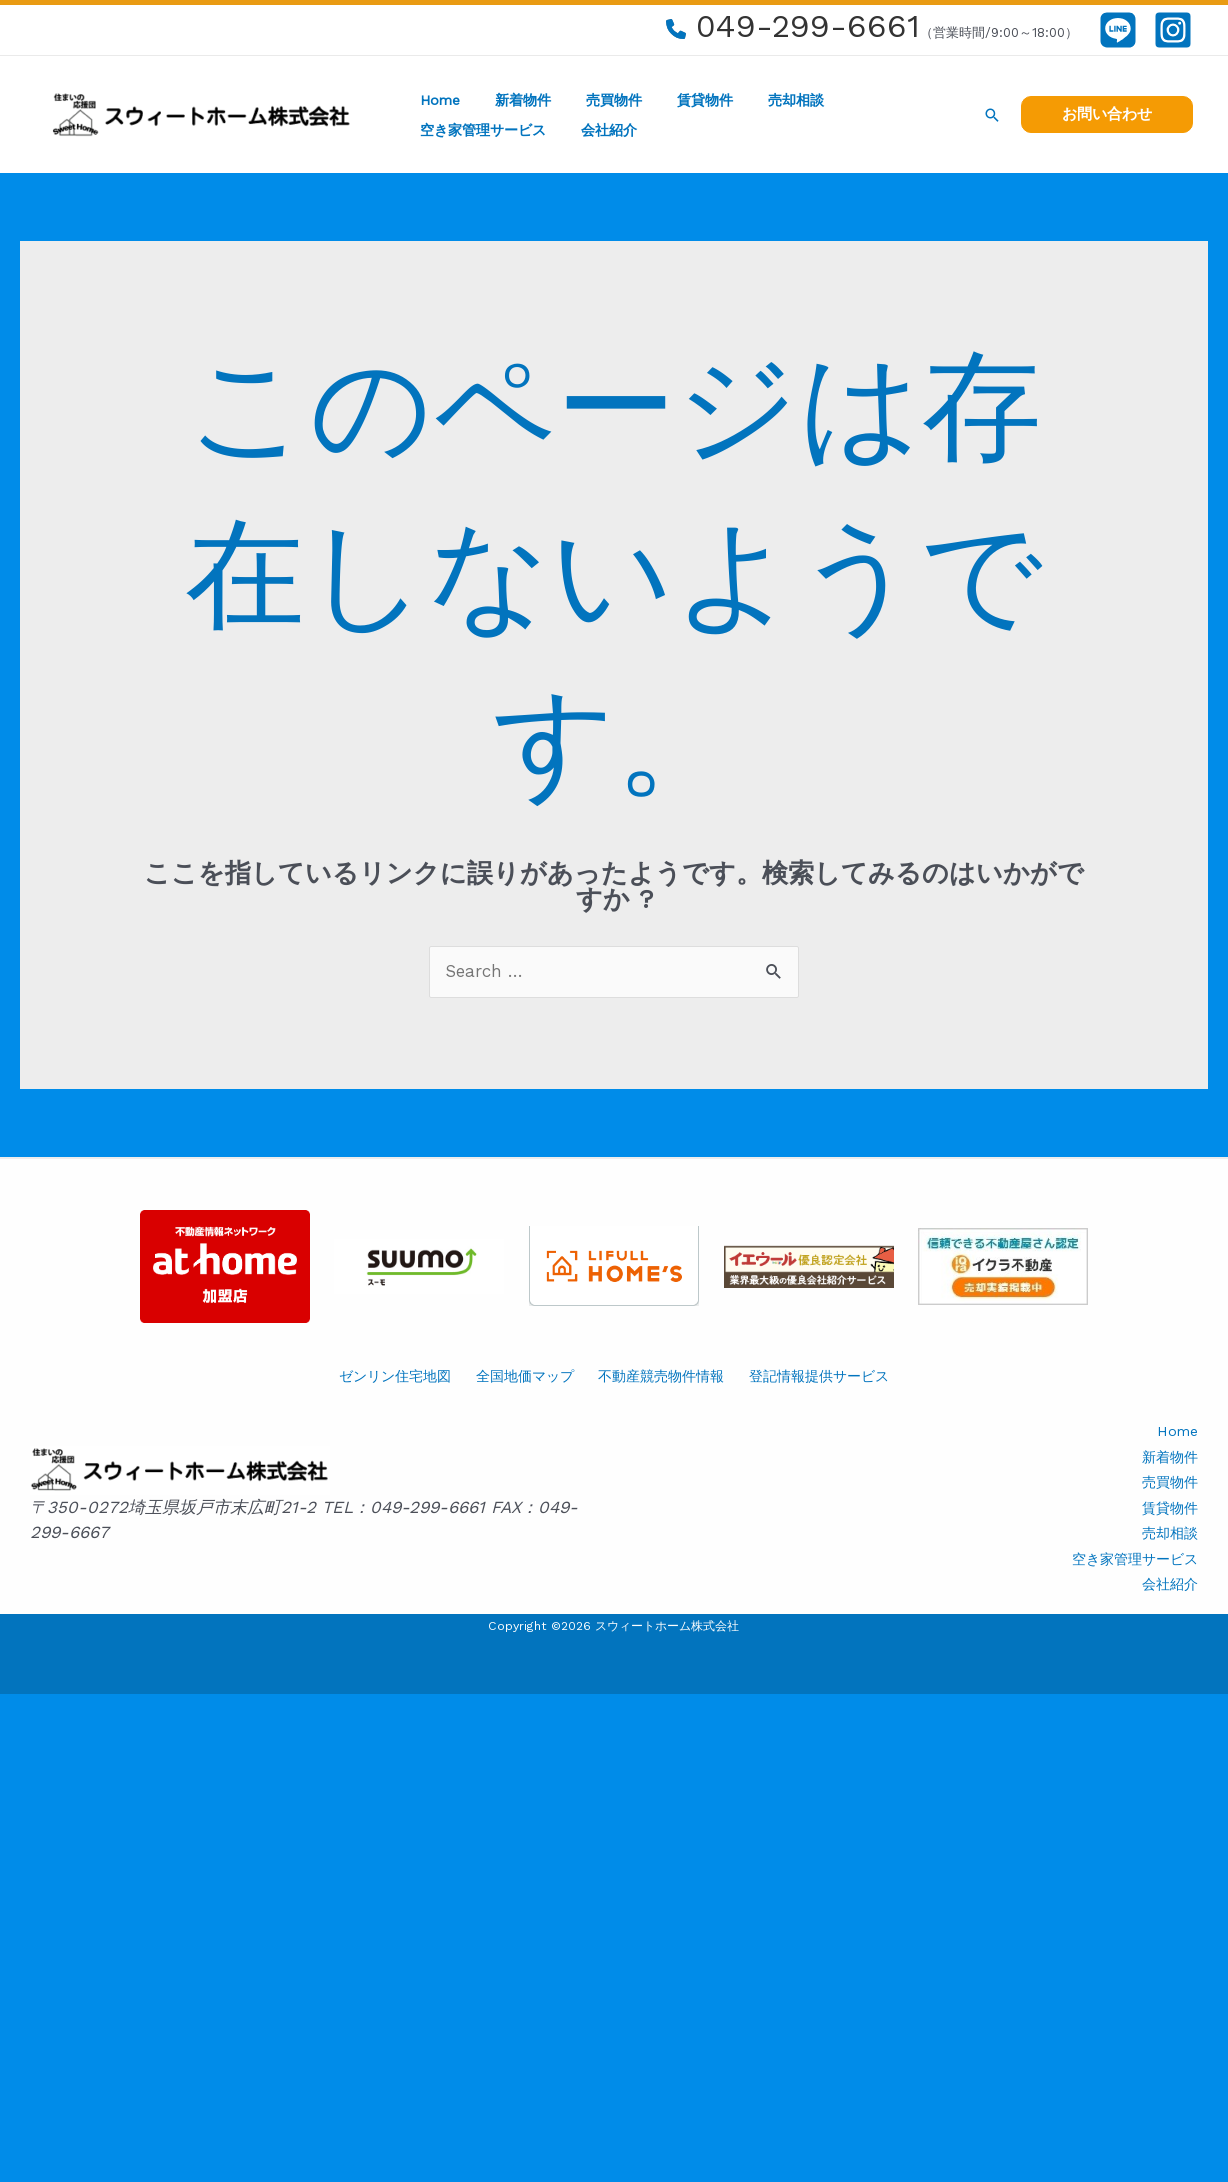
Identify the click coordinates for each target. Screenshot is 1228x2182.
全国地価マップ (525, 1376)
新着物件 (512, 100)
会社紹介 (444, 130)
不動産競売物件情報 (661, 1376)
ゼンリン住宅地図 (395, 1376)
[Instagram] (1173, 30)
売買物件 (596, 100)
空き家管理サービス (883, 100)
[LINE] (1118, 30)
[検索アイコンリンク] (992, 115)
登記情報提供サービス (819, 1376)
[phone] (676, 29)
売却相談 (764, 100)
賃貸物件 (680, 100)
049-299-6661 (808, 26)
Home (436, 100)
